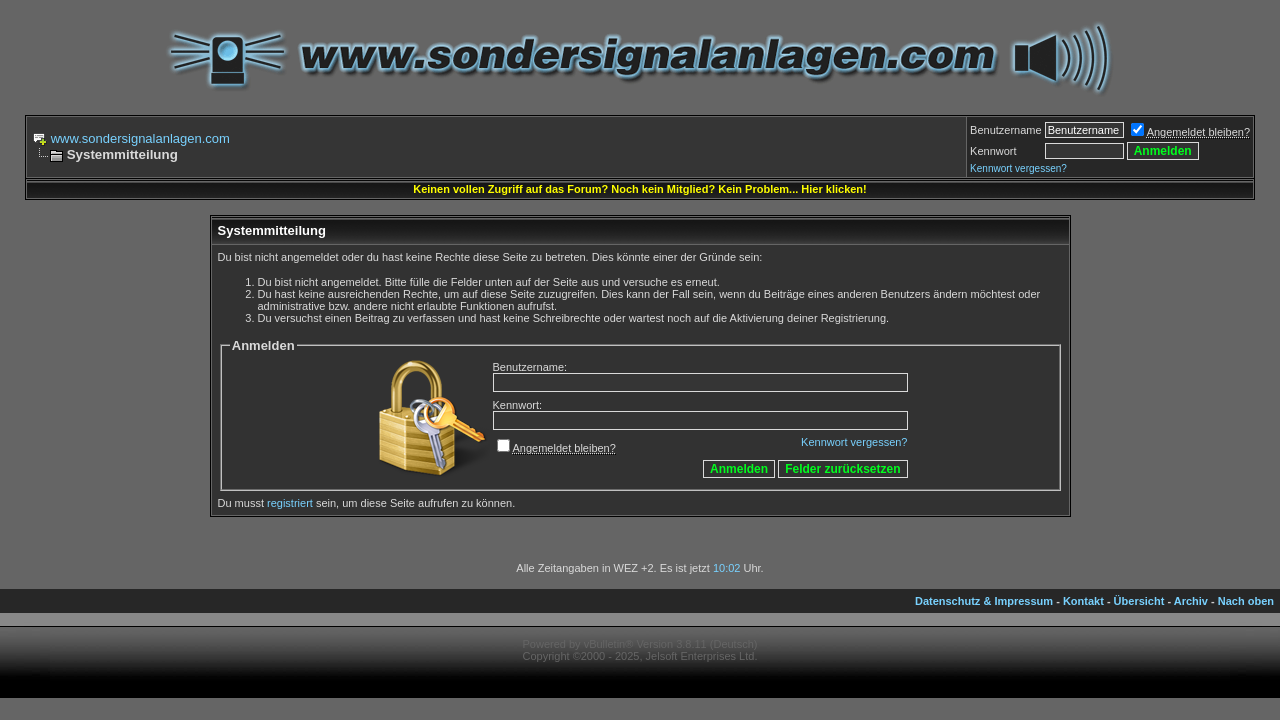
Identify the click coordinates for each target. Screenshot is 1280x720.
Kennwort (993, 151)
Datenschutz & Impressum (984, 601)
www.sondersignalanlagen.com (140, 138)
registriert (290, 503)
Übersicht (1139, 601)
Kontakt (1083, 601)
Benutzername (1006, 130)
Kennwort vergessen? (854, 442)
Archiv (1191, 601)
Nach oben (1246, 601)
